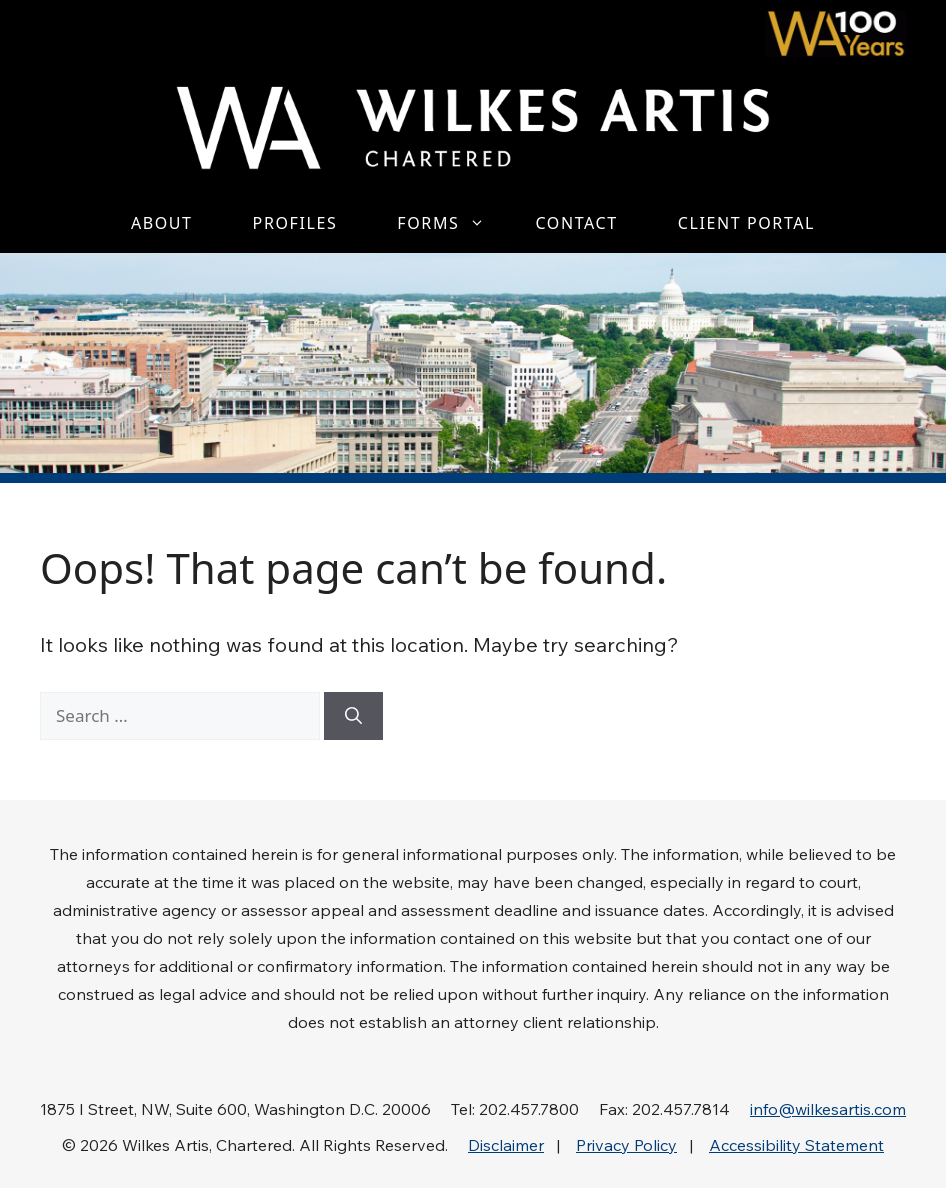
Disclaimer (506, 1145)
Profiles (295, 223)
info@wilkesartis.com (828, 1109)
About (162, 223)
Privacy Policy (626, 1145)
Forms (451, 223)
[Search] (353, 716)
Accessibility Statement (796, 1145)
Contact (576, 223)
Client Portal (746, 223)
